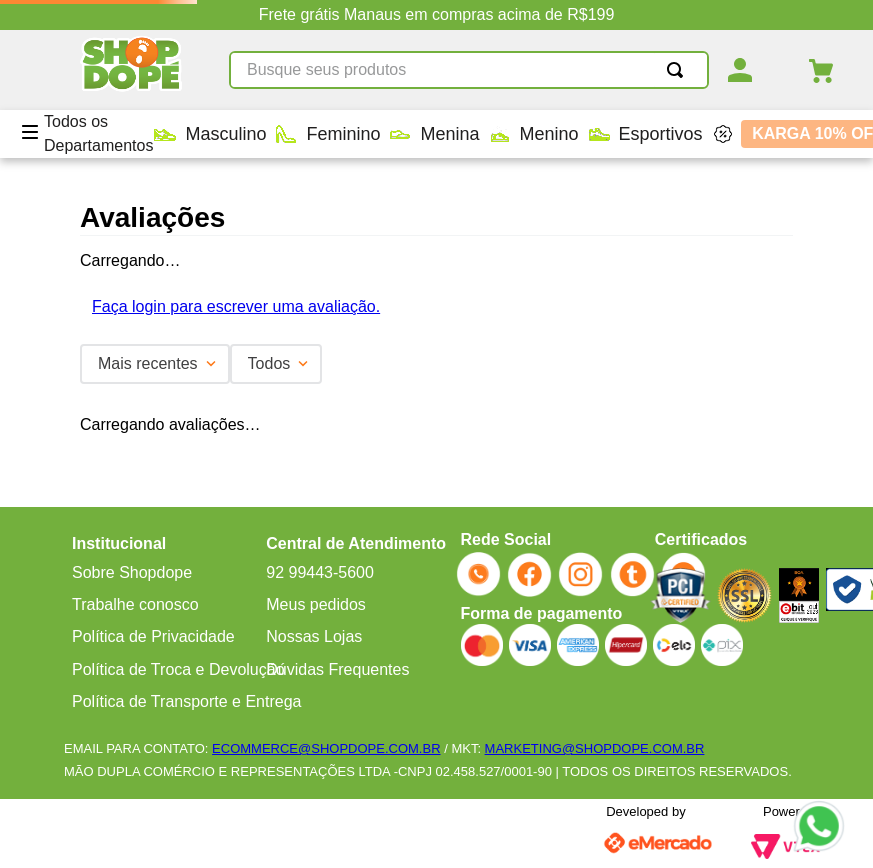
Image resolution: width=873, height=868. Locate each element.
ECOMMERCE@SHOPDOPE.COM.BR (326, 748)
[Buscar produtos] (679, 70)
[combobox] (469, 70)
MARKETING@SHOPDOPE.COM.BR (595, 748)
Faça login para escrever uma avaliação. (236, 306)
